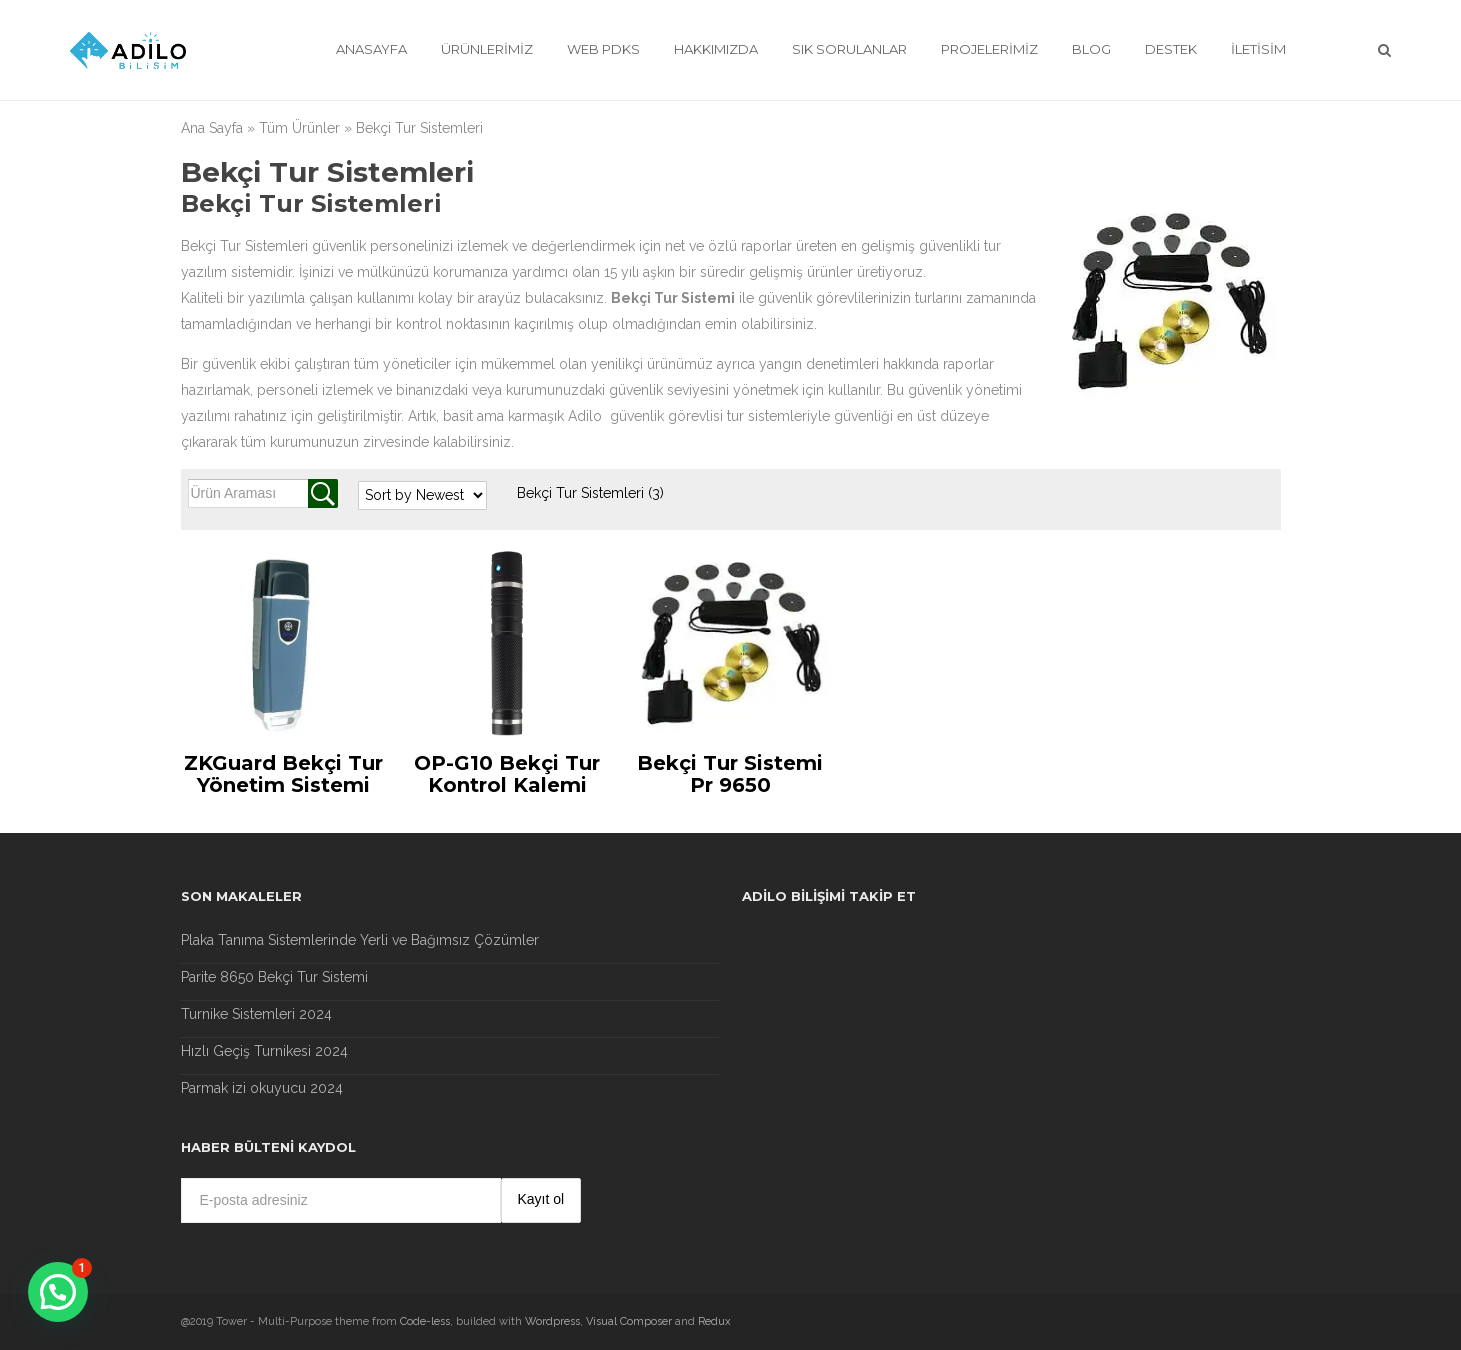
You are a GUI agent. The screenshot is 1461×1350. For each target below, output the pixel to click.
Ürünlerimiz (487, 49)
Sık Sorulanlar (849, 49)
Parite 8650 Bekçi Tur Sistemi (274, 977)
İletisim (1258, 49)
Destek (1171, 49)
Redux (714, 1321)
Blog (1091, 49)
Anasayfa (371, 49)
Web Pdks (603, 49)
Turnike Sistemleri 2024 (256, 1014)
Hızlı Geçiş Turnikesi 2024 (264, 1051)
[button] (58, 1292)
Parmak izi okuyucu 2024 (262, 1088)
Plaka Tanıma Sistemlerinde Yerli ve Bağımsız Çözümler (360, 940)
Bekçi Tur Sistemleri (590, 493)
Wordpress (552, 1321)
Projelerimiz (989, 49)
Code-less (425, 1321)
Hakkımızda (716, 49)
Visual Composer (629, 1321)
